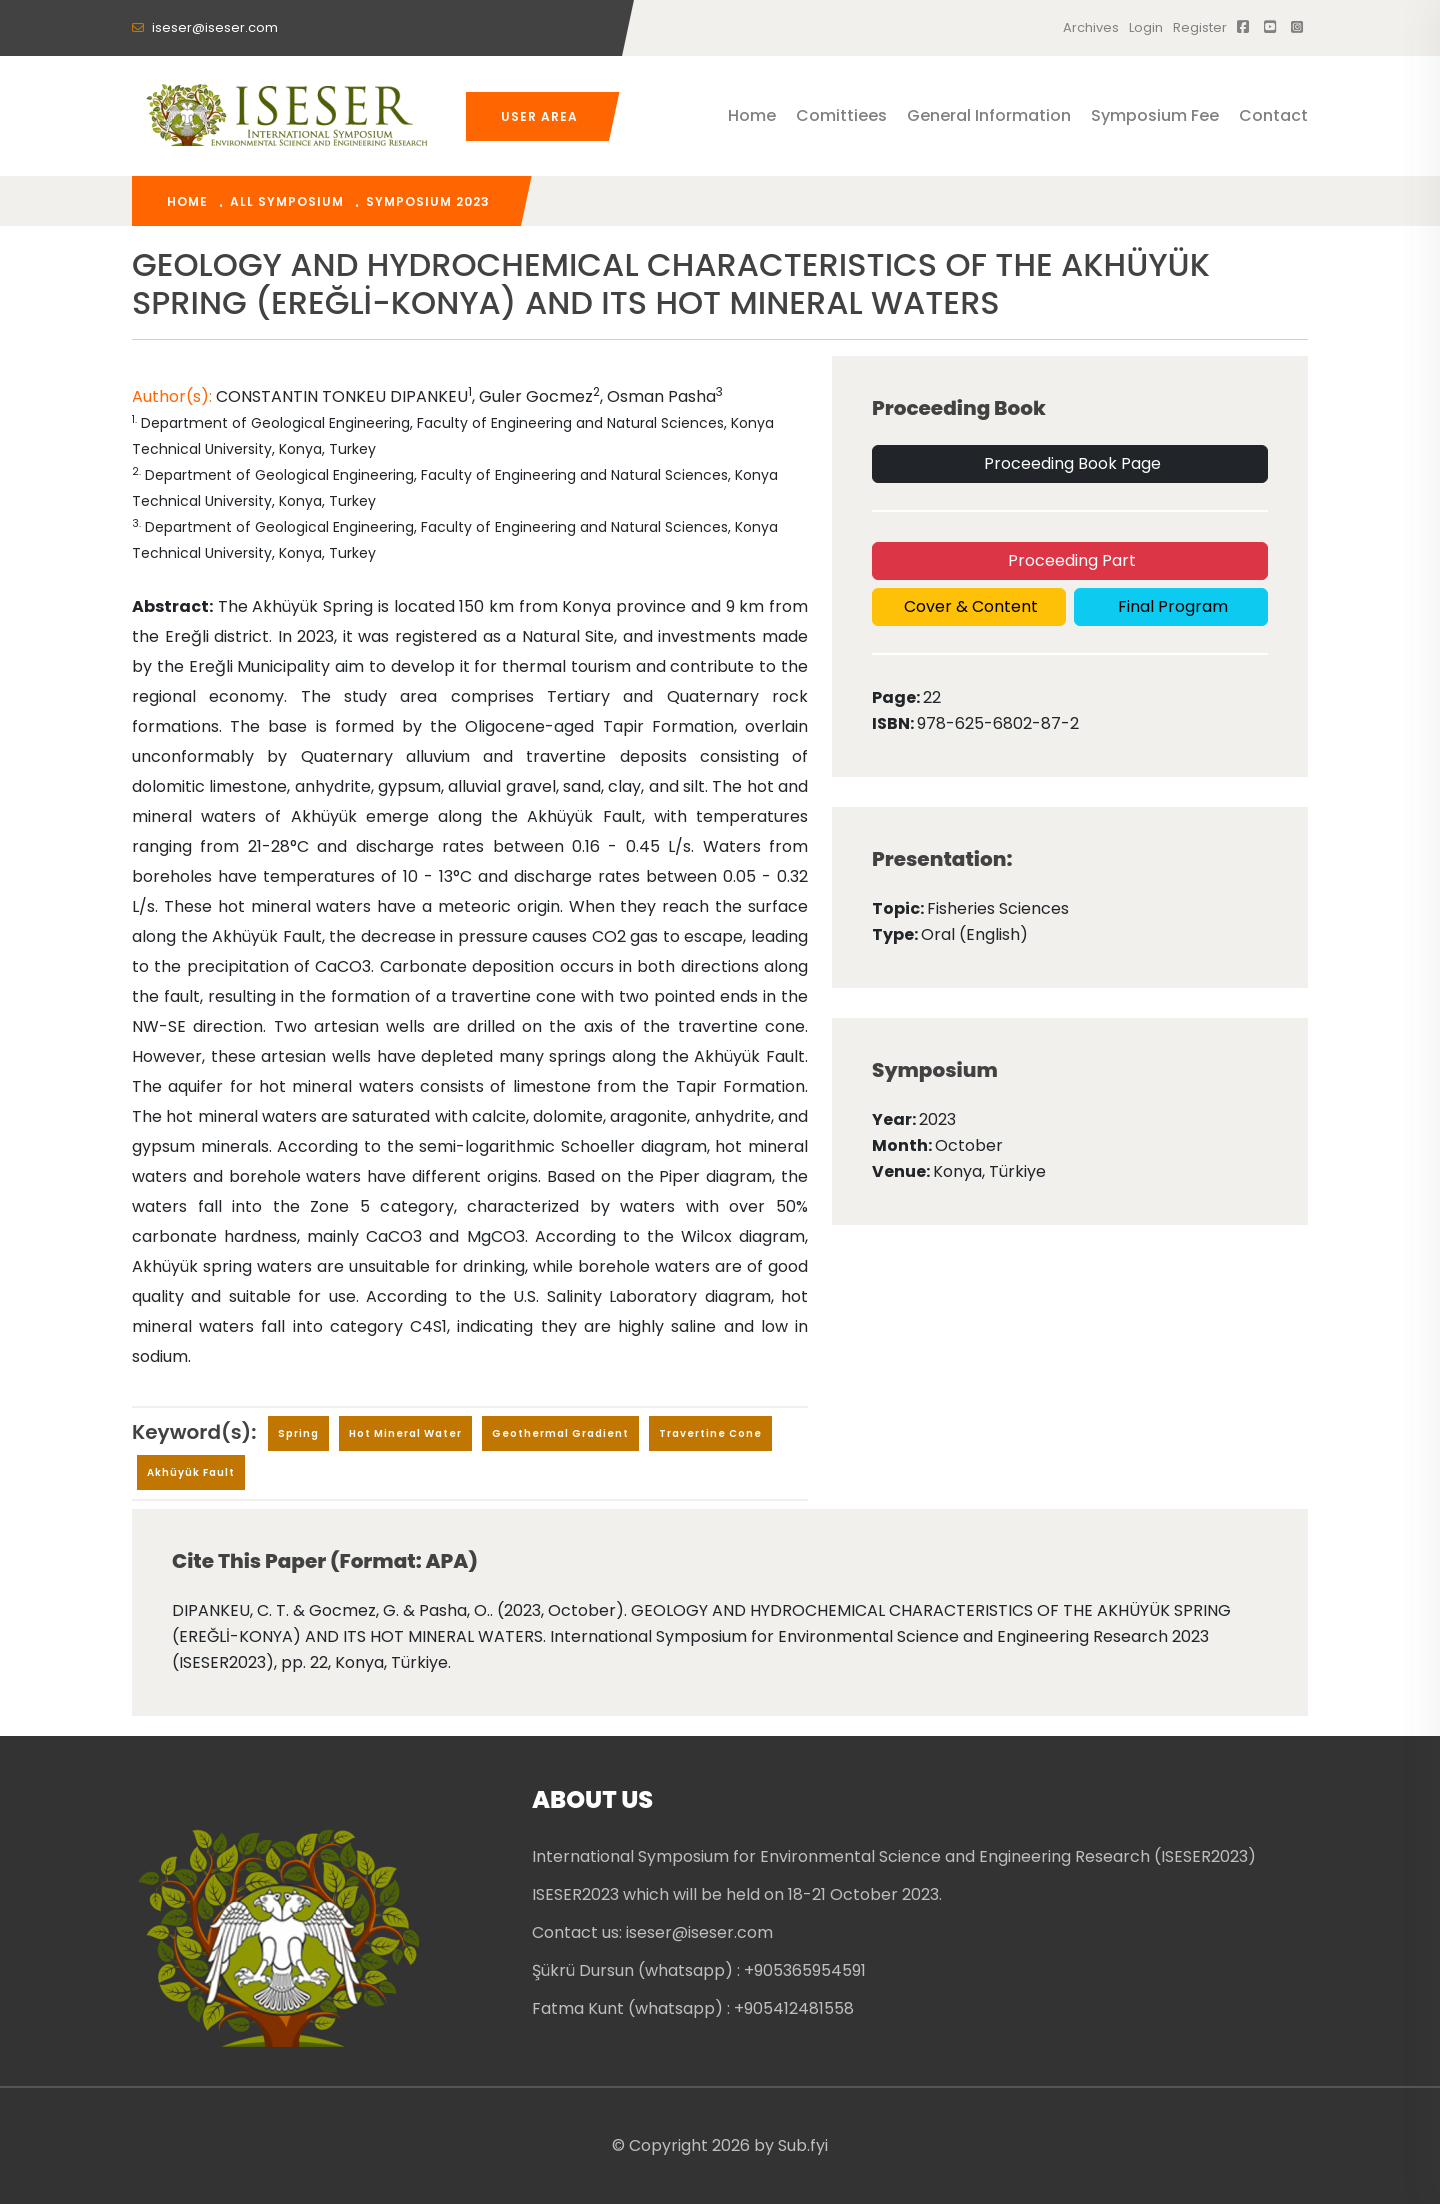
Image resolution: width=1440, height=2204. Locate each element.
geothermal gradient (560, 1433)
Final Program (1171, 606)
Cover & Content (969, 606)
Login (1146, 27)
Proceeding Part (1070, 560)
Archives (1091, 27)
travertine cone (710, 1433)
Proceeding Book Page (1070, 463)
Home (752, 115)
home (187, 201)
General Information (989, 115)
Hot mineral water (405, 1433)
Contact (1273, 115)
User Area (539, 116)
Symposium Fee (1155, 115)
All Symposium (287, 201)
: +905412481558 (790, 2008)
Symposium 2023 (428, 201)
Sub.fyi (803, 2145)
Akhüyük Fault (191, 1472)
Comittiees (841, 115)
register (1200, 27)
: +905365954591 (801, 1970)
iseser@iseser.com (205, 27)
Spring (298, 1433)
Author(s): (174, 396)
